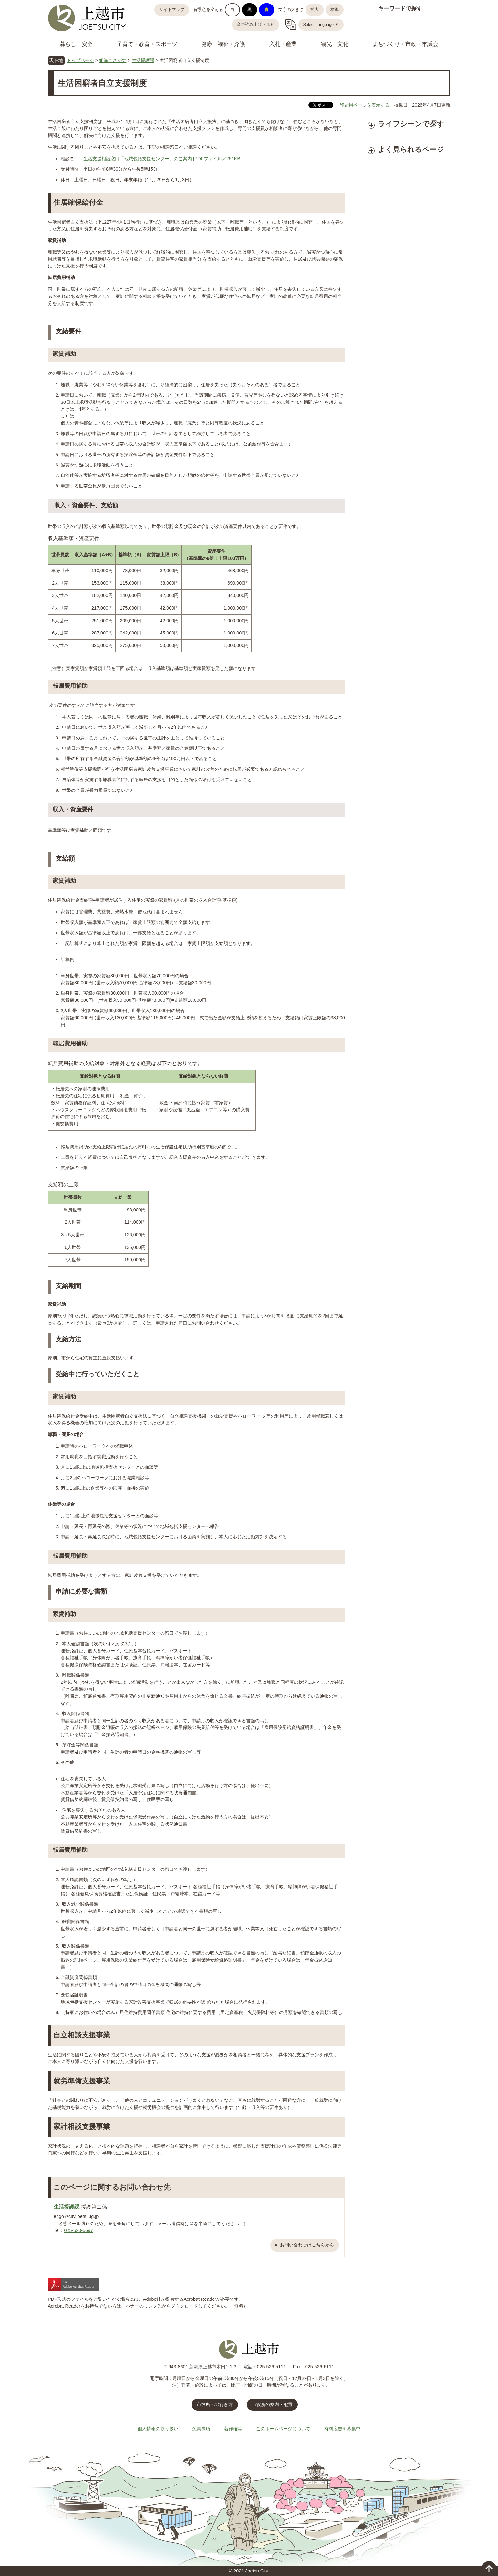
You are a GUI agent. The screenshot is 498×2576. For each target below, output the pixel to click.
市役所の (272, 2404)
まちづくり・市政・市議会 (405, 44)
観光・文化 (334, 44)
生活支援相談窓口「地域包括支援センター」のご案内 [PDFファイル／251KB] (162, 158)
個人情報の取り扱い (158, 2428)
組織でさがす (112, 60)
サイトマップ (171, 9)
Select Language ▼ (321, 24)
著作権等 (233, 2428)
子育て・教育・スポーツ (147, 44)
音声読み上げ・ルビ (256, 24)
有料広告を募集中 (342, 2428)
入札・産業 (283, 44)
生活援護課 (143, 60)
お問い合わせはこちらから (307, 2244)
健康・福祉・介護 (223, 44)
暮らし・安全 (76, 44)
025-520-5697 (78, 2230)
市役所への (215, 2404)
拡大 (314, 9)
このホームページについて (283, 2428)
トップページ (80, 60)
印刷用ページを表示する (364, 105)
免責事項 (201, 2428)
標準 (334, 9)
